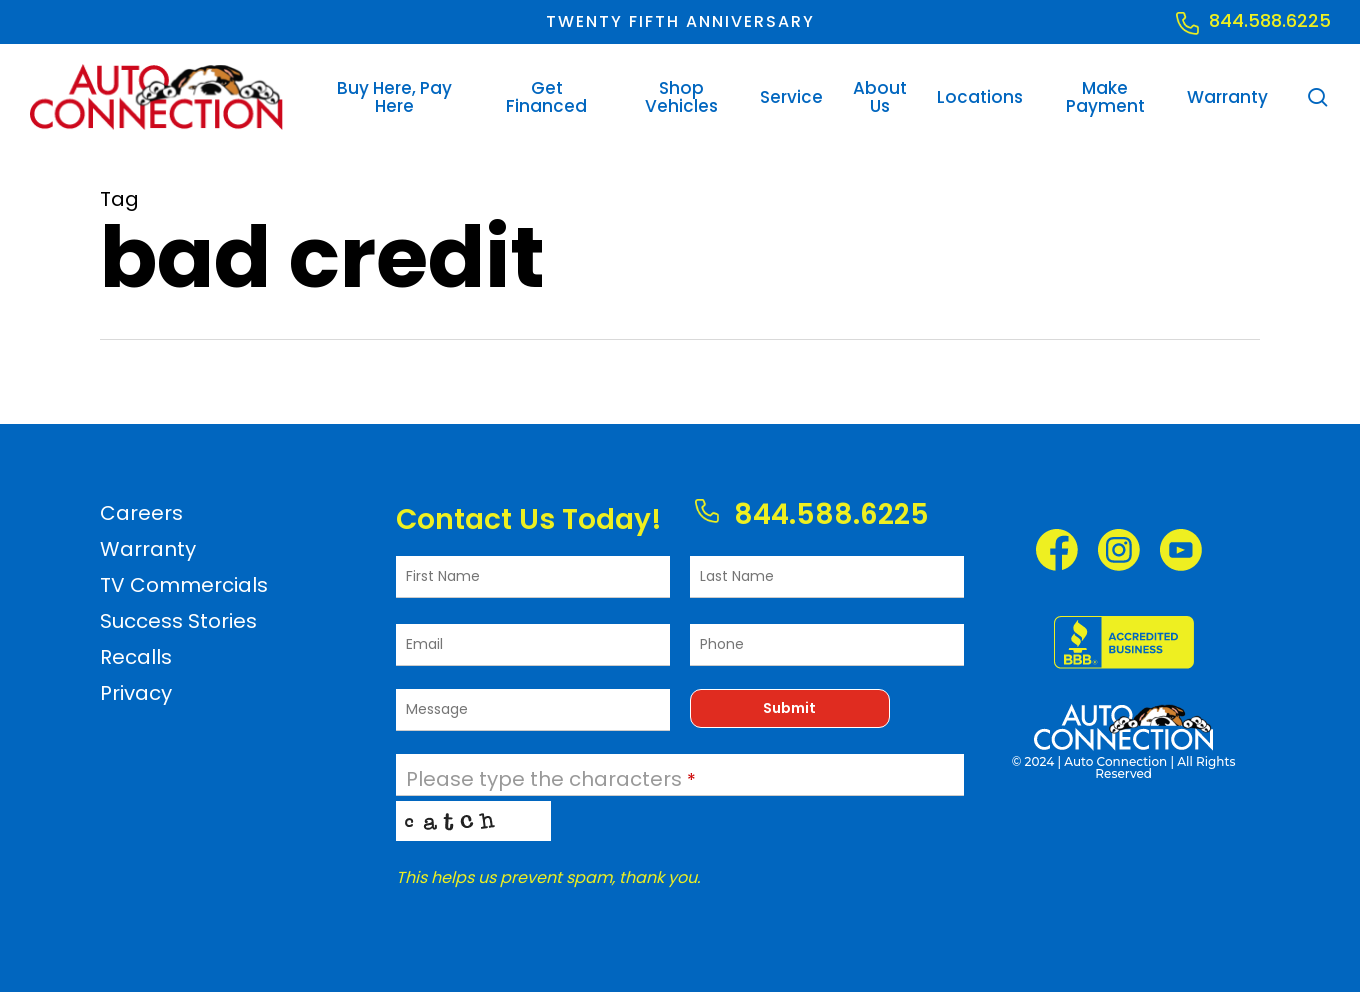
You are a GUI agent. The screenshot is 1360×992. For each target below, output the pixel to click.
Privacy (136, 693)
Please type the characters (551, 779)
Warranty (148, 549)
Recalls (136, 657)
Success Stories (178, 621)
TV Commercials (184, 585)
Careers (141, 513)
